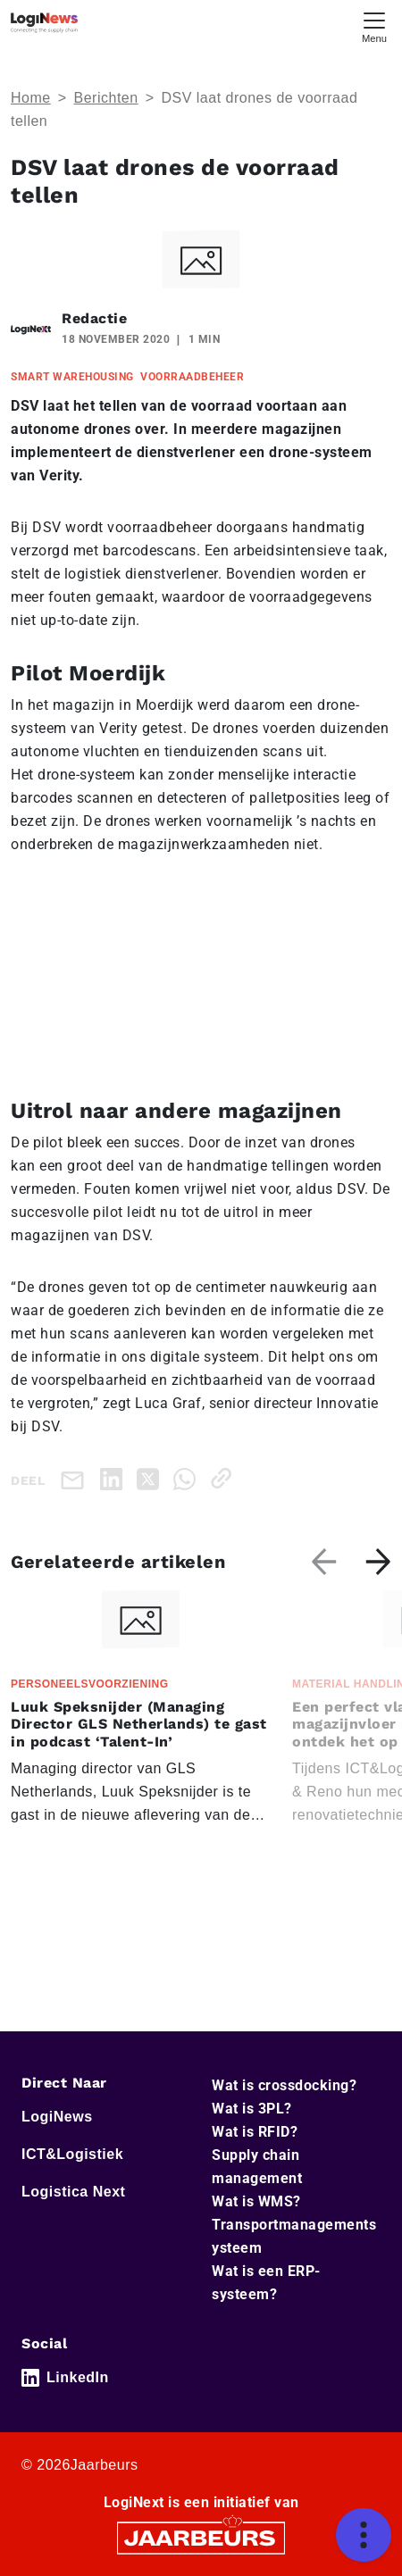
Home (31, 97)
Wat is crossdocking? (284, 2085)
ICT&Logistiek (72, 2154)
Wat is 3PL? (252, 2108)
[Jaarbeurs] (201, 2537)
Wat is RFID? (254, 2131)
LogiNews (57, 2116)
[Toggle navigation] (374, 25)
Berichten (106, 97)
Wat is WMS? (256, 2201)
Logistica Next (73, 2191)
